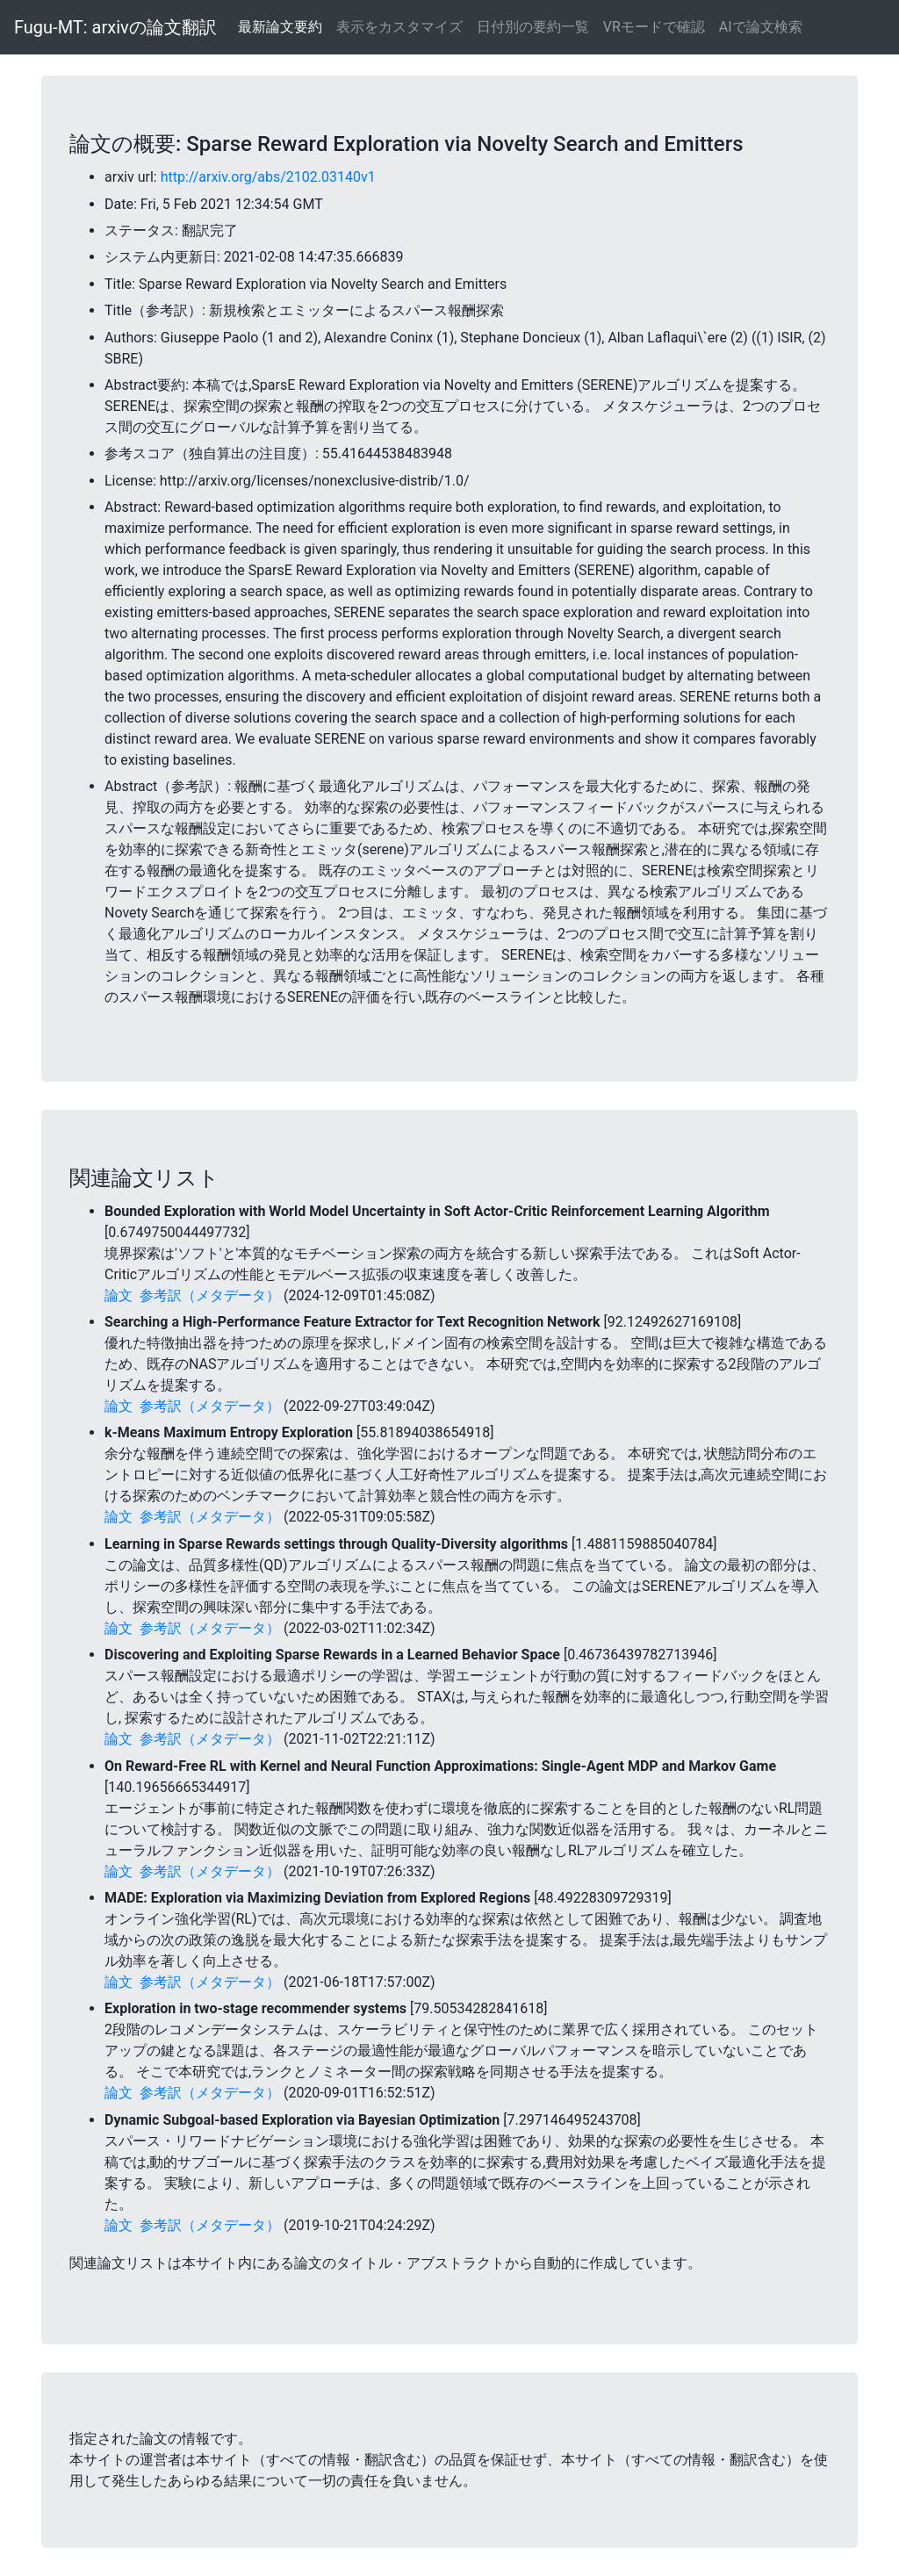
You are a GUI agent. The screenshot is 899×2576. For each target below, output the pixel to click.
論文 (118, 1295)
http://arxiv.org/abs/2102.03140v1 (268, 177)
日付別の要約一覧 (533, 26)
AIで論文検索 (760, 26)
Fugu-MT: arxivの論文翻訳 (115, 27)
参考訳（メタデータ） (210, 1295)
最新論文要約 (280, 26)
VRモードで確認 (654, 26)
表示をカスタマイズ (399, 26)
